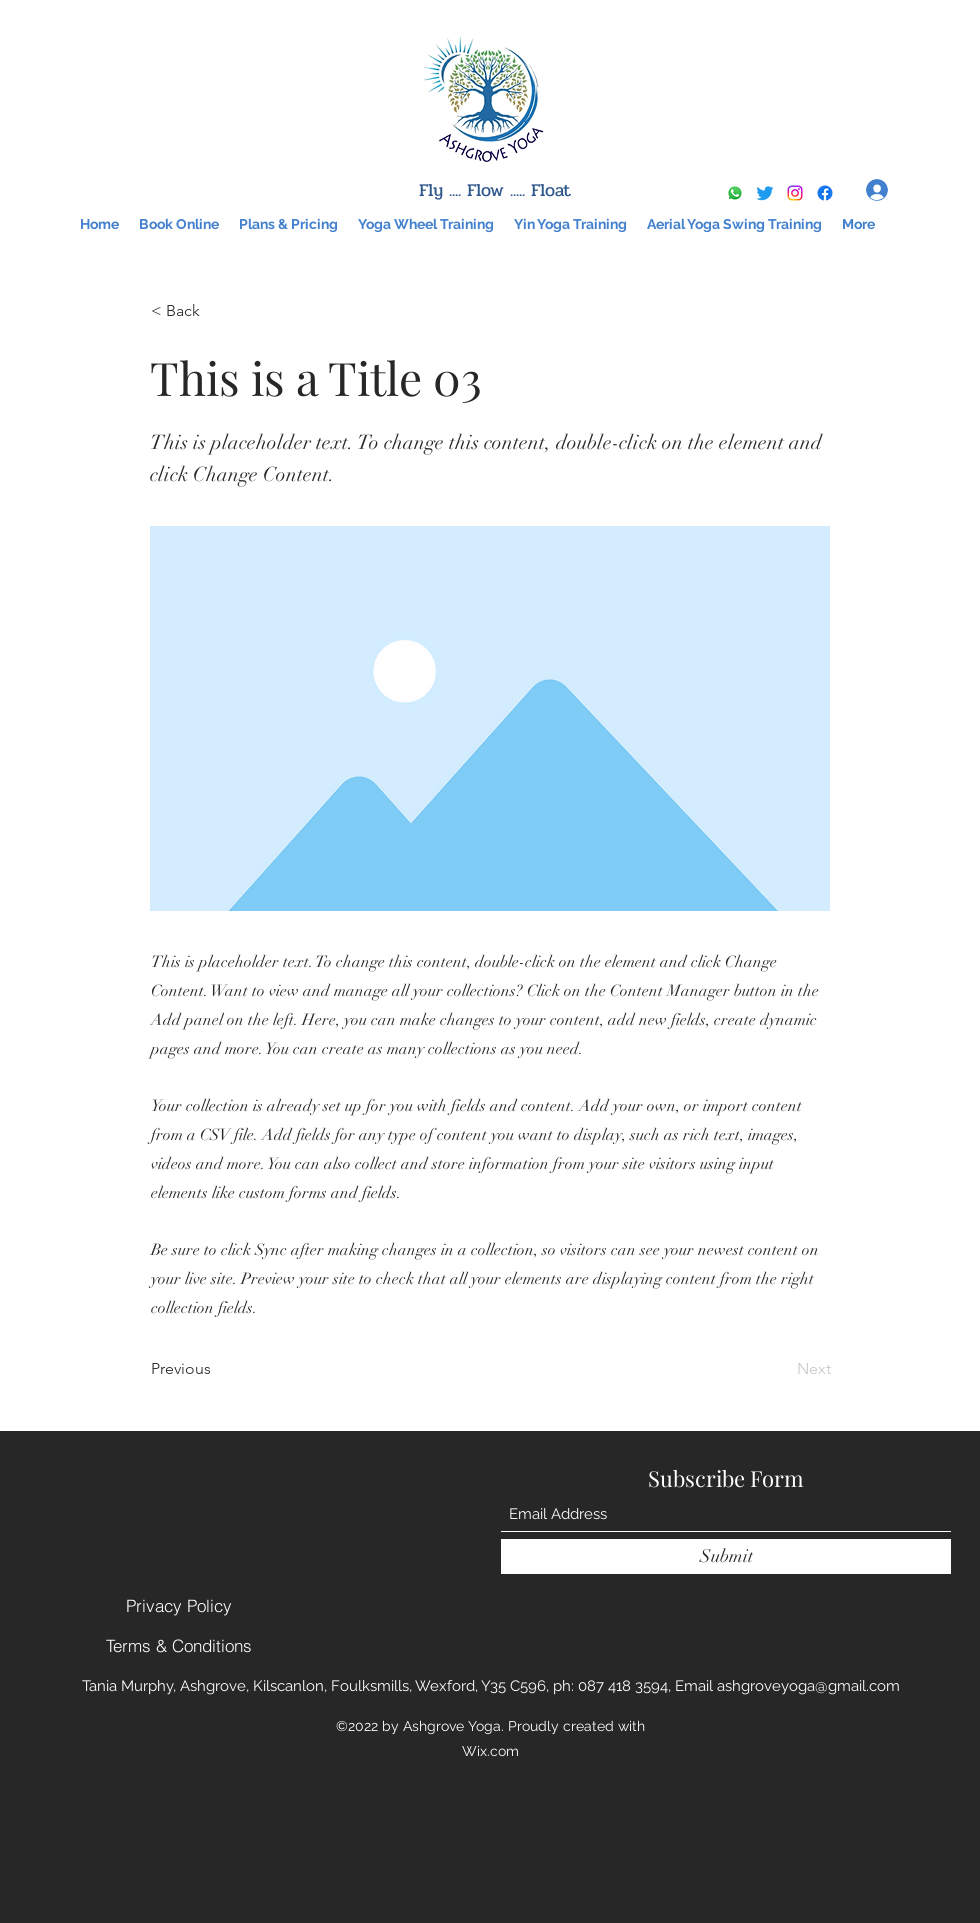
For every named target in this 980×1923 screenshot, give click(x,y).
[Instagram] (795, 193)
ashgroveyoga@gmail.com (808, 1686)
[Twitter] (765, 193)
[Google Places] (825, 193)
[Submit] (726, 1556)
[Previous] (217, 1369)
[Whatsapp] (735, 193)
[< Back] (217, 311)
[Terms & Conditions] (179, 1646)
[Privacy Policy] (179, 1606)
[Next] (781, 1369)
